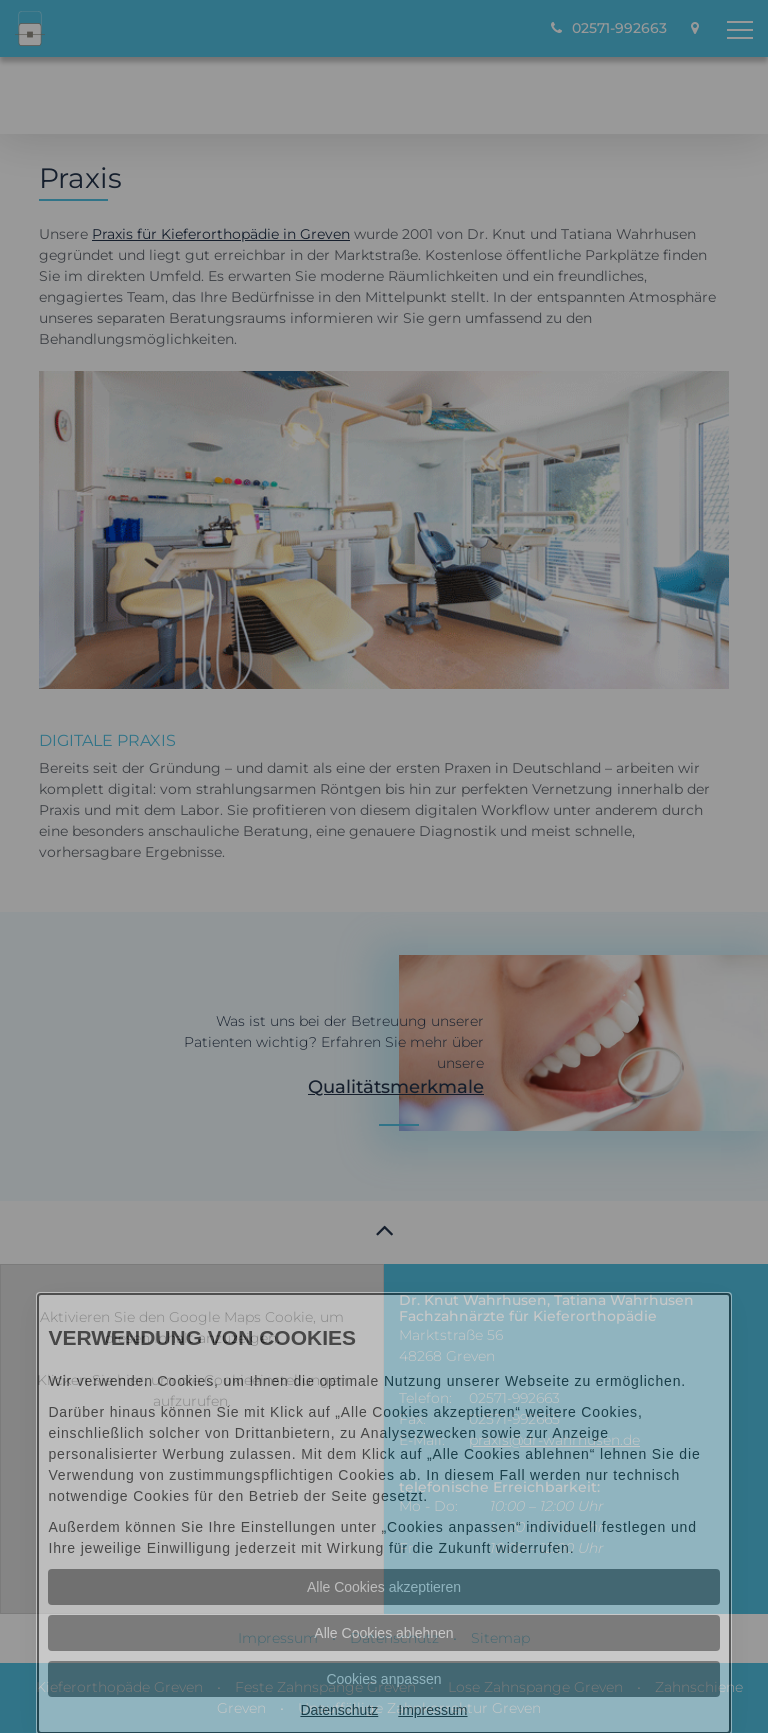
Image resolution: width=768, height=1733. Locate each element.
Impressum (432, 1710)
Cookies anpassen (383, 1679)
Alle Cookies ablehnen (383, 1633)
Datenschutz (339, 1710)
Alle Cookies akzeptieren (384, 1587)
